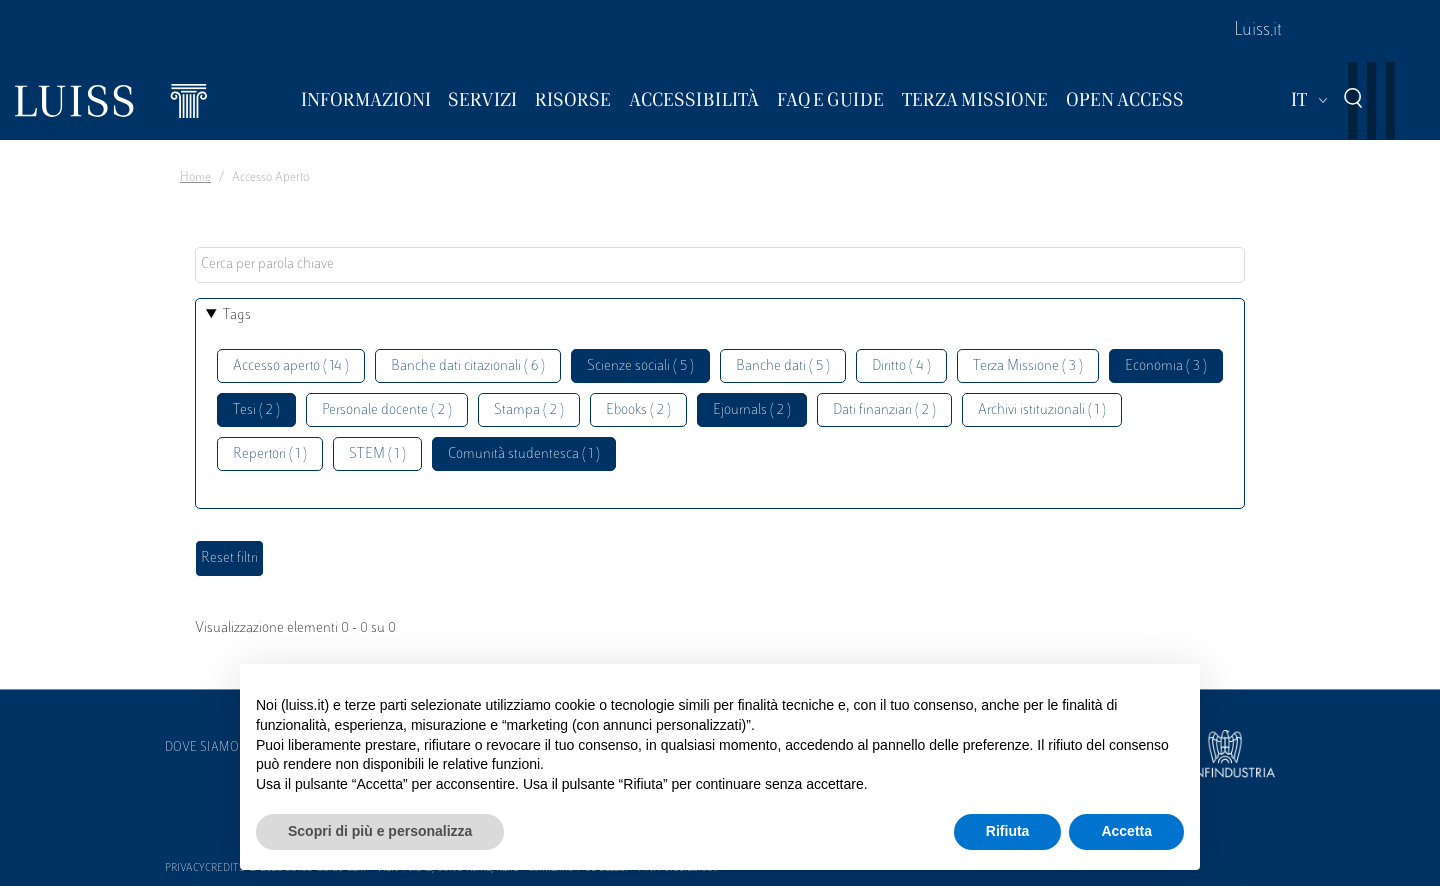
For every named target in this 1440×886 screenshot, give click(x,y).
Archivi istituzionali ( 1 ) (1042, 410)
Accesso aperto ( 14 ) (291, 366)
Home (195, 178)
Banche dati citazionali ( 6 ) (468, 366)
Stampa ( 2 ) (529, 410)
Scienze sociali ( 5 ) (640, 366)
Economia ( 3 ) (1166, 366)
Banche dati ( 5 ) (783, 366)
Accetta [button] (1126, 831)
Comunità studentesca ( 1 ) (524, 454)
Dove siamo (202, 748)
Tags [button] (237, 315)
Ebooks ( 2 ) (638, 410)
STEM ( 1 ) (377, 454)
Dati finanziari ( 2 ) (884, 410)
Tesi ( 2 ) (256, 410)
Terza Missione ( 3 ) (1028, 366)
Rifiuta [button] (1008, 831)
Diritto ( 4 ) (901, 366)
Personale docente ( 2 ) (387, 410)
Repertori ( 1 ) (270, 454)
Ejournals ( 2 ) (752, 410)
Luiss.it (1258, 31)
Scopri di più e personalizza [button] (380, 831)
